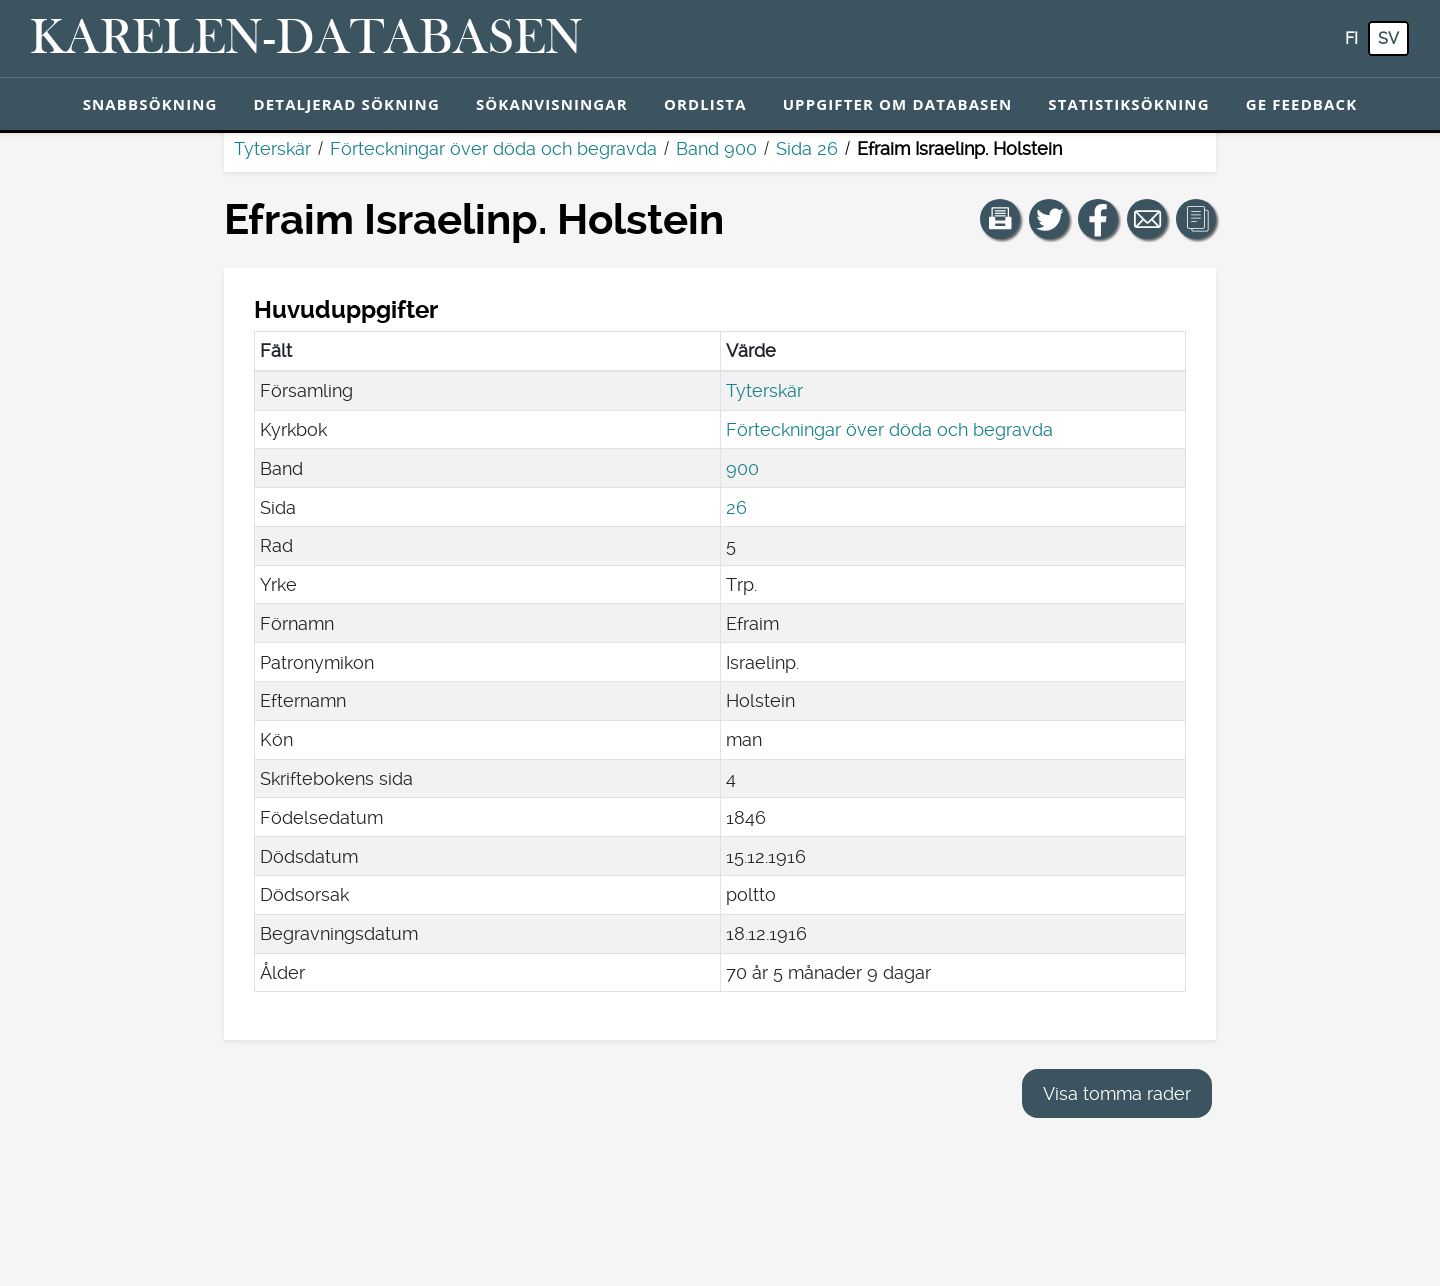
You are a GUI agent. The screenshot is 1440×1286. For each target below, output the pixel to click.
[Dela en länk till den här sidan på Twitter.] (1049, 219)
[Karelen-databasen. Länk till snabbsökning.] (306, 39)
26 (736, 507)
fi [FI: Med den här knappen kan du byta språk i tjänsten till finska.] (1351, 38)
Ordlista (705, 104)
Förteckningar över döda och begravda (493, 148)
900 (742, 468)
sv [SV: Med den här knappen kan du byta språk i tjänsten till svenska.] (1388, 38)
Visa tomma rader (1117, 1093)
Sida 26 (807, 148)
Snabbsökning (150, 104)
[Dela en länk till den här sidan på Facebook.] (1098, 219)
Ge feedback (1302, 104)
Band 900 (716, 148)
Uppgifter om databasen (898, 104)
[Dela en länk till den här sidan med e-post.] (1147, 219)
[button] (1000, 219)
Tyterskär (272, 148)
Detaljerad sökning (347, 104)
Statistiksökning (1128, 104)
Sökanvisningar (552, 104)
